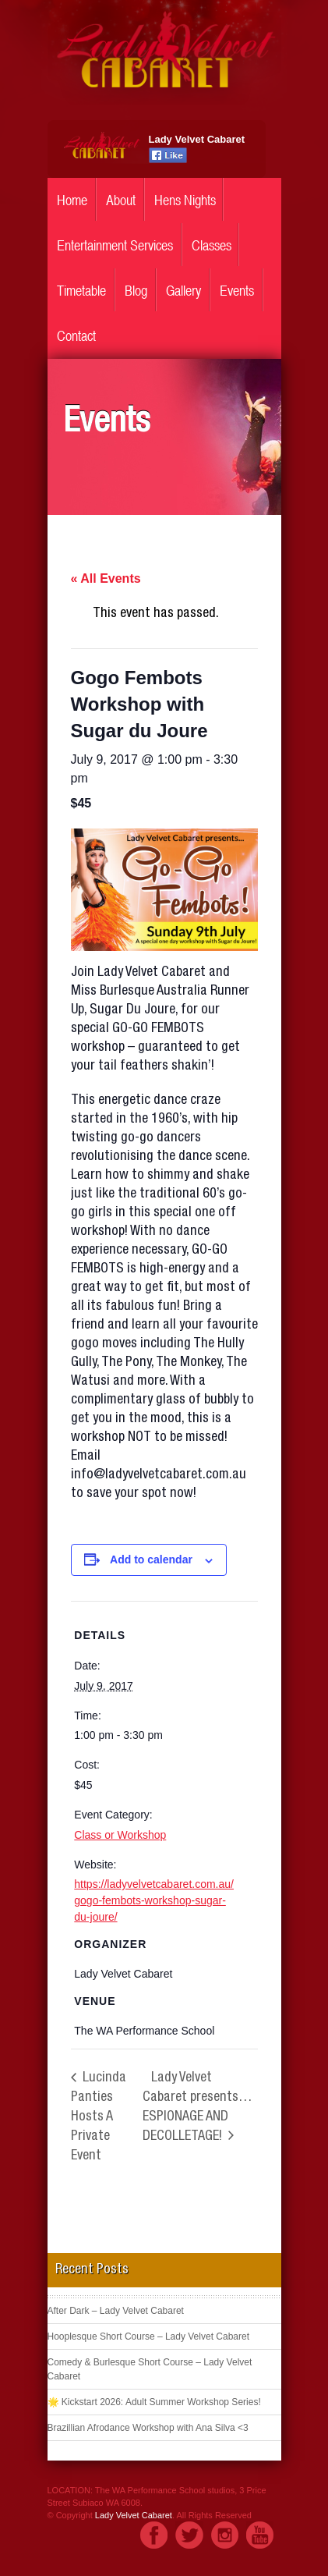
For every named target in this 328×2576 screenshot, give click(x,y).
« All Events (106, 578)
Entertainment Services (115, 245)
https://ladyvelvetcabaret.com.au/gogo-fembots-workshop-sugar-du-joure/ (154, 1900)
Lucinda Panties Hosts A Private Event (98, 2117)
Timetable (81, 290)
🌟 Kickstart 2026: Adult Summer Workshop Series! (154, 2402)
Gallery (183, 290)
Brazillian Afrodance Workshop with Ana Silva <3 (148, 2427)
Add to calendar (151, 1559)
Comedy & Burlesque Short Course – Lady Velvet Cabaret (150, 2369)
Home (72, 200)
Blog (136, 290)
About (121, 200)
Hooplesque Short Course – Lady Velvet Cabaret (149, 2336)
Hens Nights (185, 200)
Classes (211, 245)
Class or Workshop (120, 1835)
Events (237, 290)
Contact (76, 336)
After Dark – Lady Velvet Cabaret (116, 2310)
